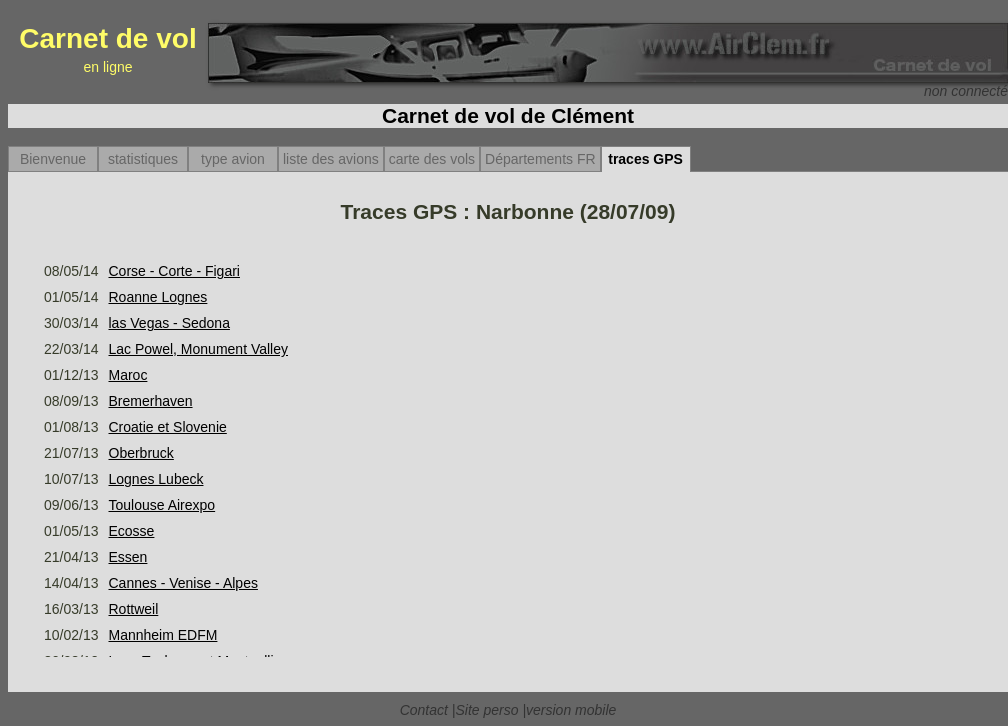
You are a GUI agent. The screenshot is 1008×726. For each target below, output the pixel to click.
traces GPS (645, 159)
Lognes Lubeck (156, 479)
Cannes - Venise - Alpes (183, 583)
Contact (424, 710)
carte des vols (432, 159)
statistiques (143, 159)
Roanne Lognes (158, 297)
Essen (128, 557)
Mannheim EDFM (163, 635)
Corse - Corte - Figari (174, 271)
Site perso (486, 710)
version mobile (571, 710)
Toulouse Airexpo (162, 505)
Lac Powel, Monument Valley (199, 349)
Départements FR (540, 159)
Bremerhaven (151, 401)
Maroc (128, 375)
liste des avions (331, 159)
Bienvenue (53, 159)
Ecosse (132, 531)
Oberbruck (141, 453)
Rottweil (134, 609)
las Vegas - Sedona (169, 323)
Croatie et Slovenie (168, 427)
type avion (233, 159)
